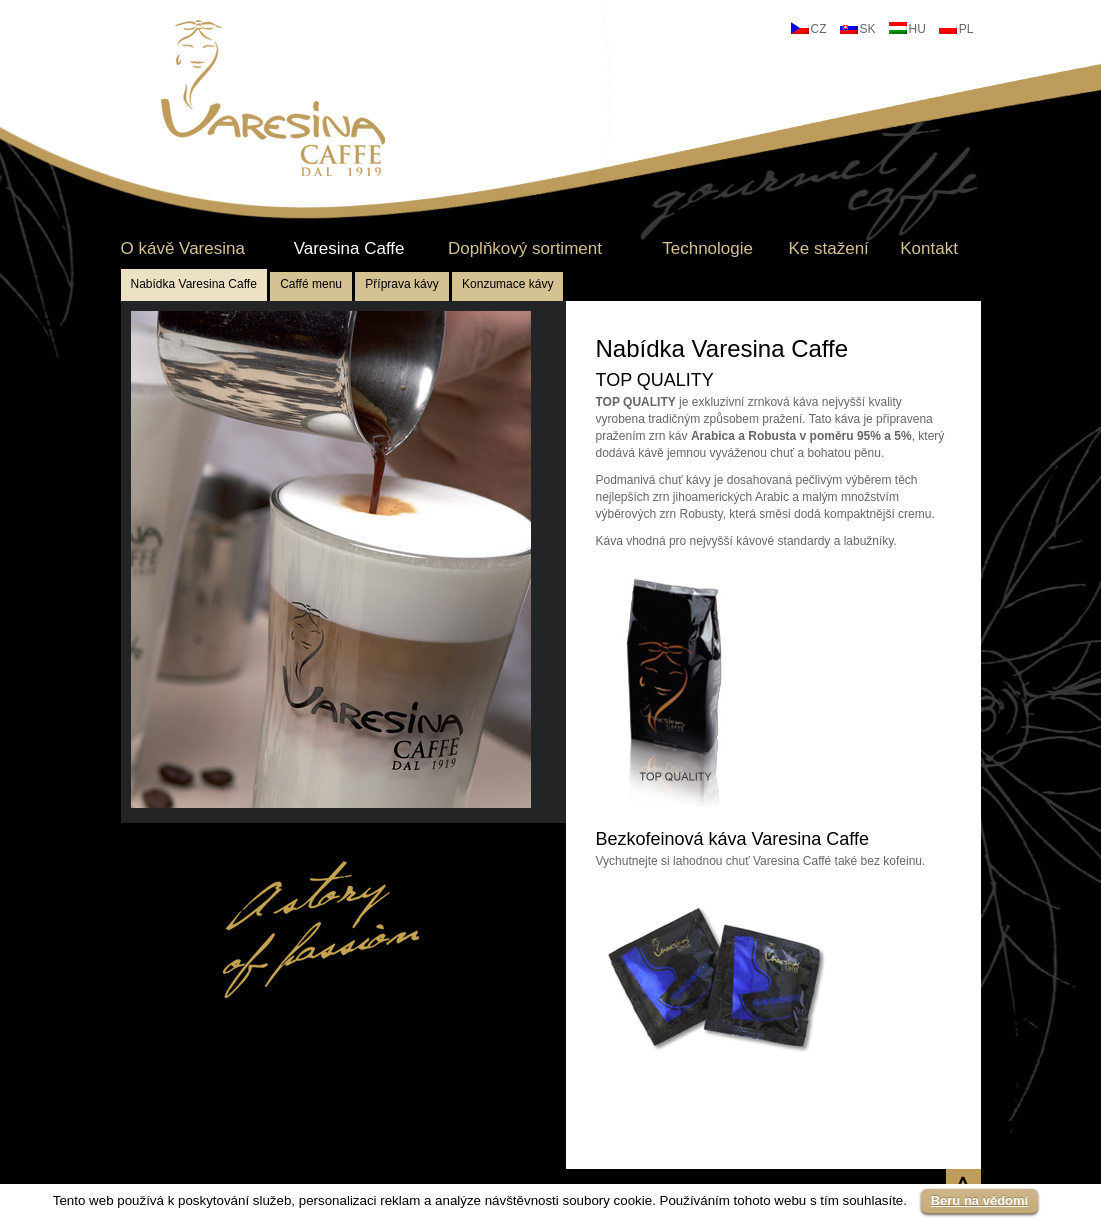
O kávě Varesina (183, 249)
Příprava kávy (401, 284)
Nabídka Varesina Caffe (194, 284)
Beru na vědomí (980, 1200)
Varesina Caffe (349, 249)
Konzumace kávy (507, 284)
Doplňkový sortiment (525, 249)
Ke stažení (828, 249)
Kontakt (929, 249)
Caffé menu (311, 284)
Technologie (707, 249)
